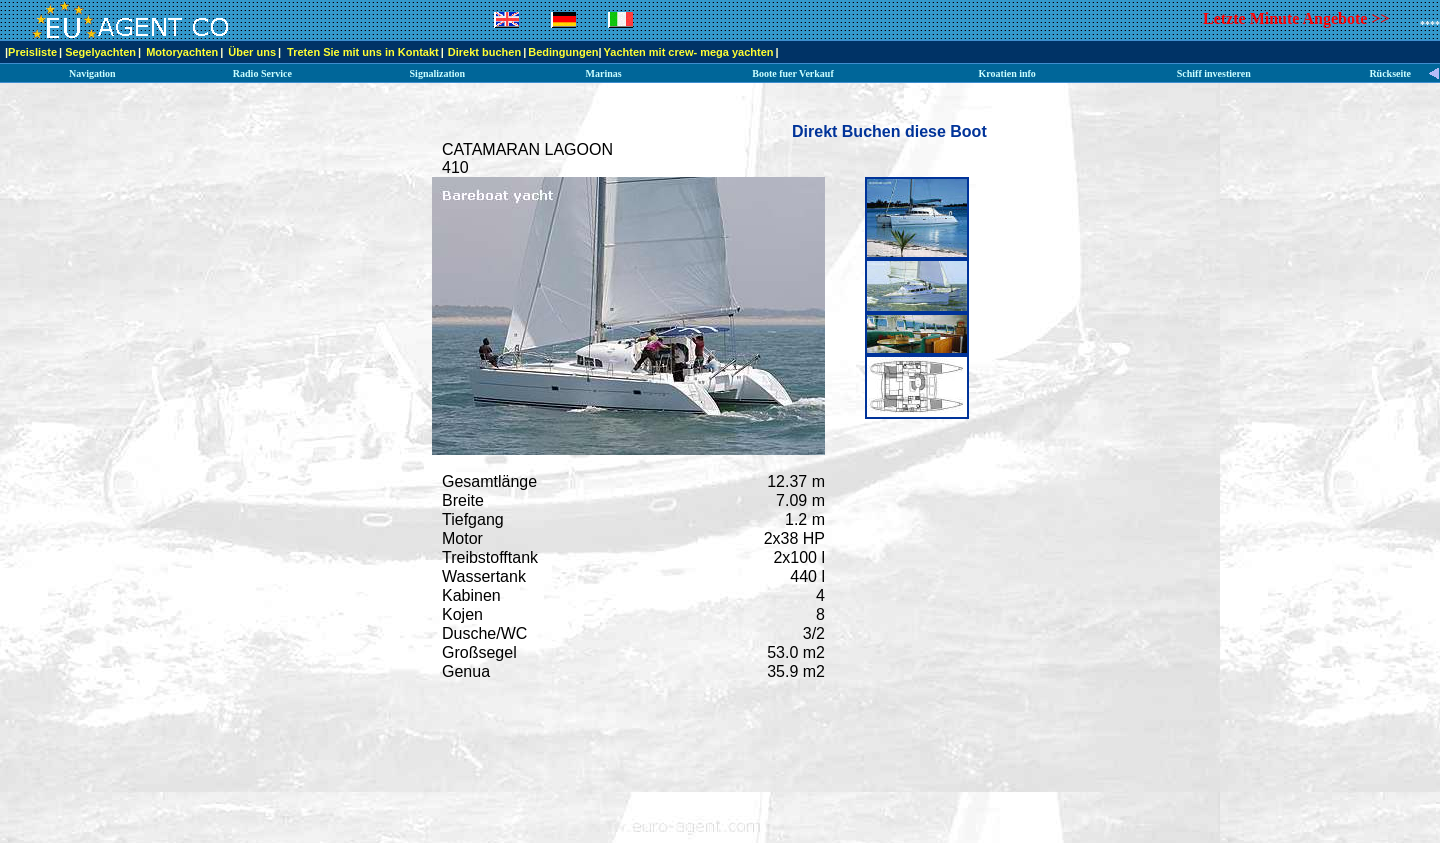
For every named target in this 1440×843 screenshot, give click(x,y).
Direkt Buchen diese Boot (889, 131)
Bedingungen (563, 52)
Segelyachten (100, 52)
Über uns (252, 52)
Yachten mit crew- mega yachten (689, 52)
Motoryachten (182, 52)
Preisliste (32, 52)
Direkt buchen (484, 52)
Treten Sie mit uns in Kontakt (363, 52)
